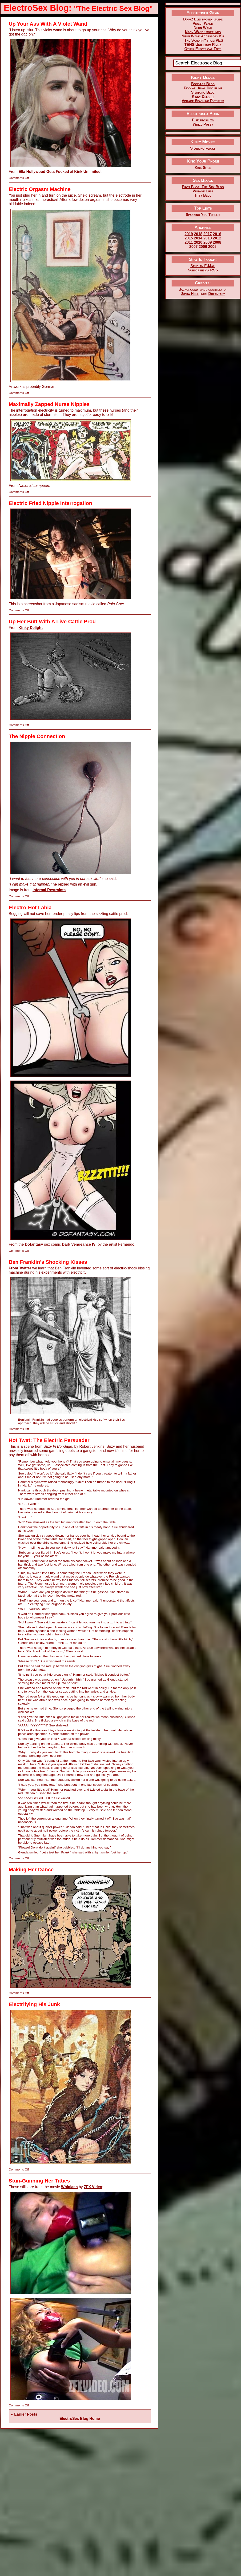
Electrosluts (203, 120)
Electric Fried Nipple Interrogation (50, 503)
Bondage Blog (203, 84)
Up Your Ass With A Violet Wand (48, 24)
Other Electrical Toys (202, 49)
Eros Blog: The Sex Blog (203, 187)
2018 (198, 234)
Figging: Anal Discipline (203, 88)
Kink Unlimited (87, 172)
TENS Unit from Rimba (202, 45)
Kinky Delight (31, 628)
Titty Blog (202, 195)
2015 (189, 238)
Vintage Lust (203, 191)
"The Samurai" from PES (203, 40)
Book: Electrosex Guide (202, 19)
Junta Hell (189, 294)
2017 (207, 234)
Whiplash (69, 2187)
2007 (193, 247)
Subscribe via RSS (203, 270)
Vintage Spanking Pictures (203, 101)
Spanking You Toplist (203, 215)
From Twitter (20, 1268)
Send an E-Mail (202, 266)
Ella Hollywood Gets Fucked (44, 172)
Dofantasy (34, 1244)
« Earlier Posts (24, 2414)
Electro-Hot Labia (30, 907)
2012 (217, 238)
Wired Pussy (203, 124)
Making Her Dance (31, 1869)
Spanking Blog (203, 92)
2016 (217, 234)
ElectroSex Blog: (78, 8)
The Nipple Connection (37, 736)
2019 (189, 234)
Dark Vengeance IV (79, 1244)
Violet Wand (203, 23)
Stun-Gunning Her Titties (39, 2181)
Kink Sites (203, 168)
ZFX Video (93, 2187)
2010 (198, 242)
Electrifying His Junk (34, 2004)
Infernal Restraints (48, 890)
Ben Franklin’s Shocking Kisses (48, 1262)
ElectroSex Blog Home (80, 2419)
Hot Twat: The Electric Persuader (49, 1440)
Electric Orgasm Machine (40, 189)
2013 (207, 238)
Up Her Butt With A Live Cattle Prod (52, 621)
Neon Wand (203, 28)
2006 (203, 247)
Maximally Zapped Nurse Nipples (49, 404)
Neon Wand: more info (203, 32)
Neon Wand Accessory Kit (202, 36)
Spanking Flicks (203, 148)
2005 (212, 247)
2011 (189, 242)
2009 (207, 242)
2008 (217, 242)
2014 (198, 238)
